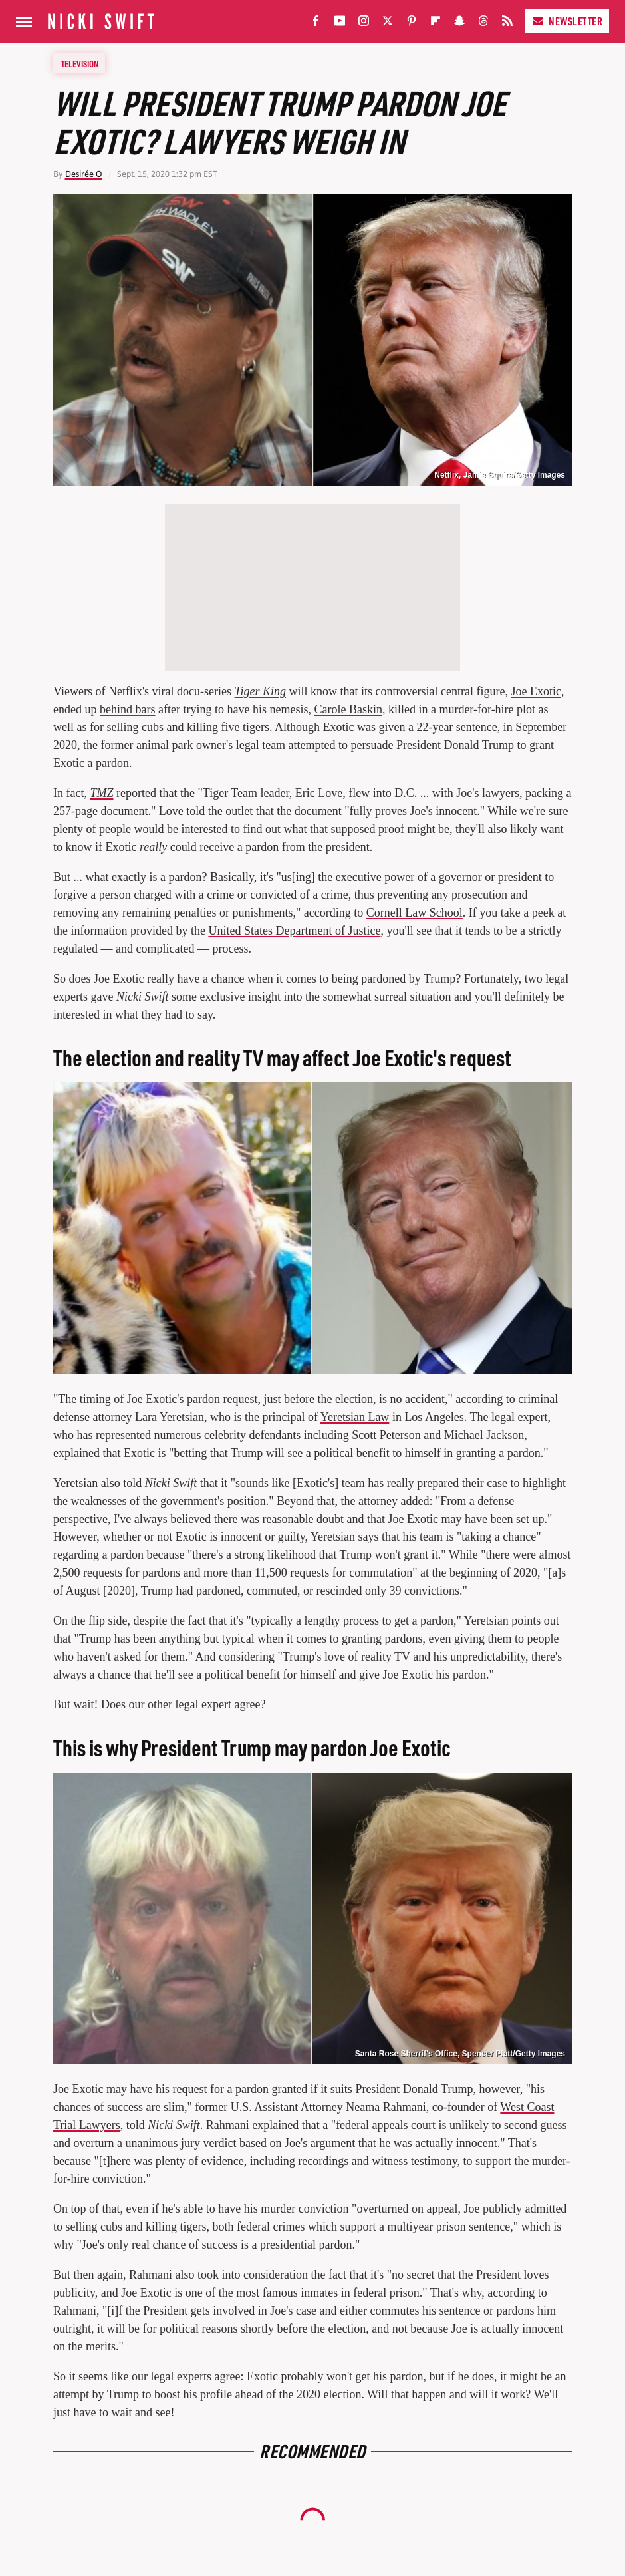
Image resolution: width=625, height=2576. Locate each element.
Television (79, 63)
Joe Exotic (536, 691)
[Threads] (483, 23)
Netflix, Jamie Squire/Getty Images (499, 475)
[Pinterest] (411, 23)
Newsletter (566, 21)
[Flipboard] (435, 23)
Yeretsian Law (355, 1417)
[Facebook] (315, 23)
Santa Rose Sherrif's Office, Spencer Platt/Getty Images (460, 2054)
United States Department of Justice (294, 930)
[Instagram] (363, 23)
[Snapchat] (459, 23)
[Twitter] (387, 23)
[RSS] (507, 23)
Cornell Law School (414, 912)
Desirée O (83, 174)
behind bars (127, 709)
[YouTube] (339, 23)
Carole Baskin (348, 709)
